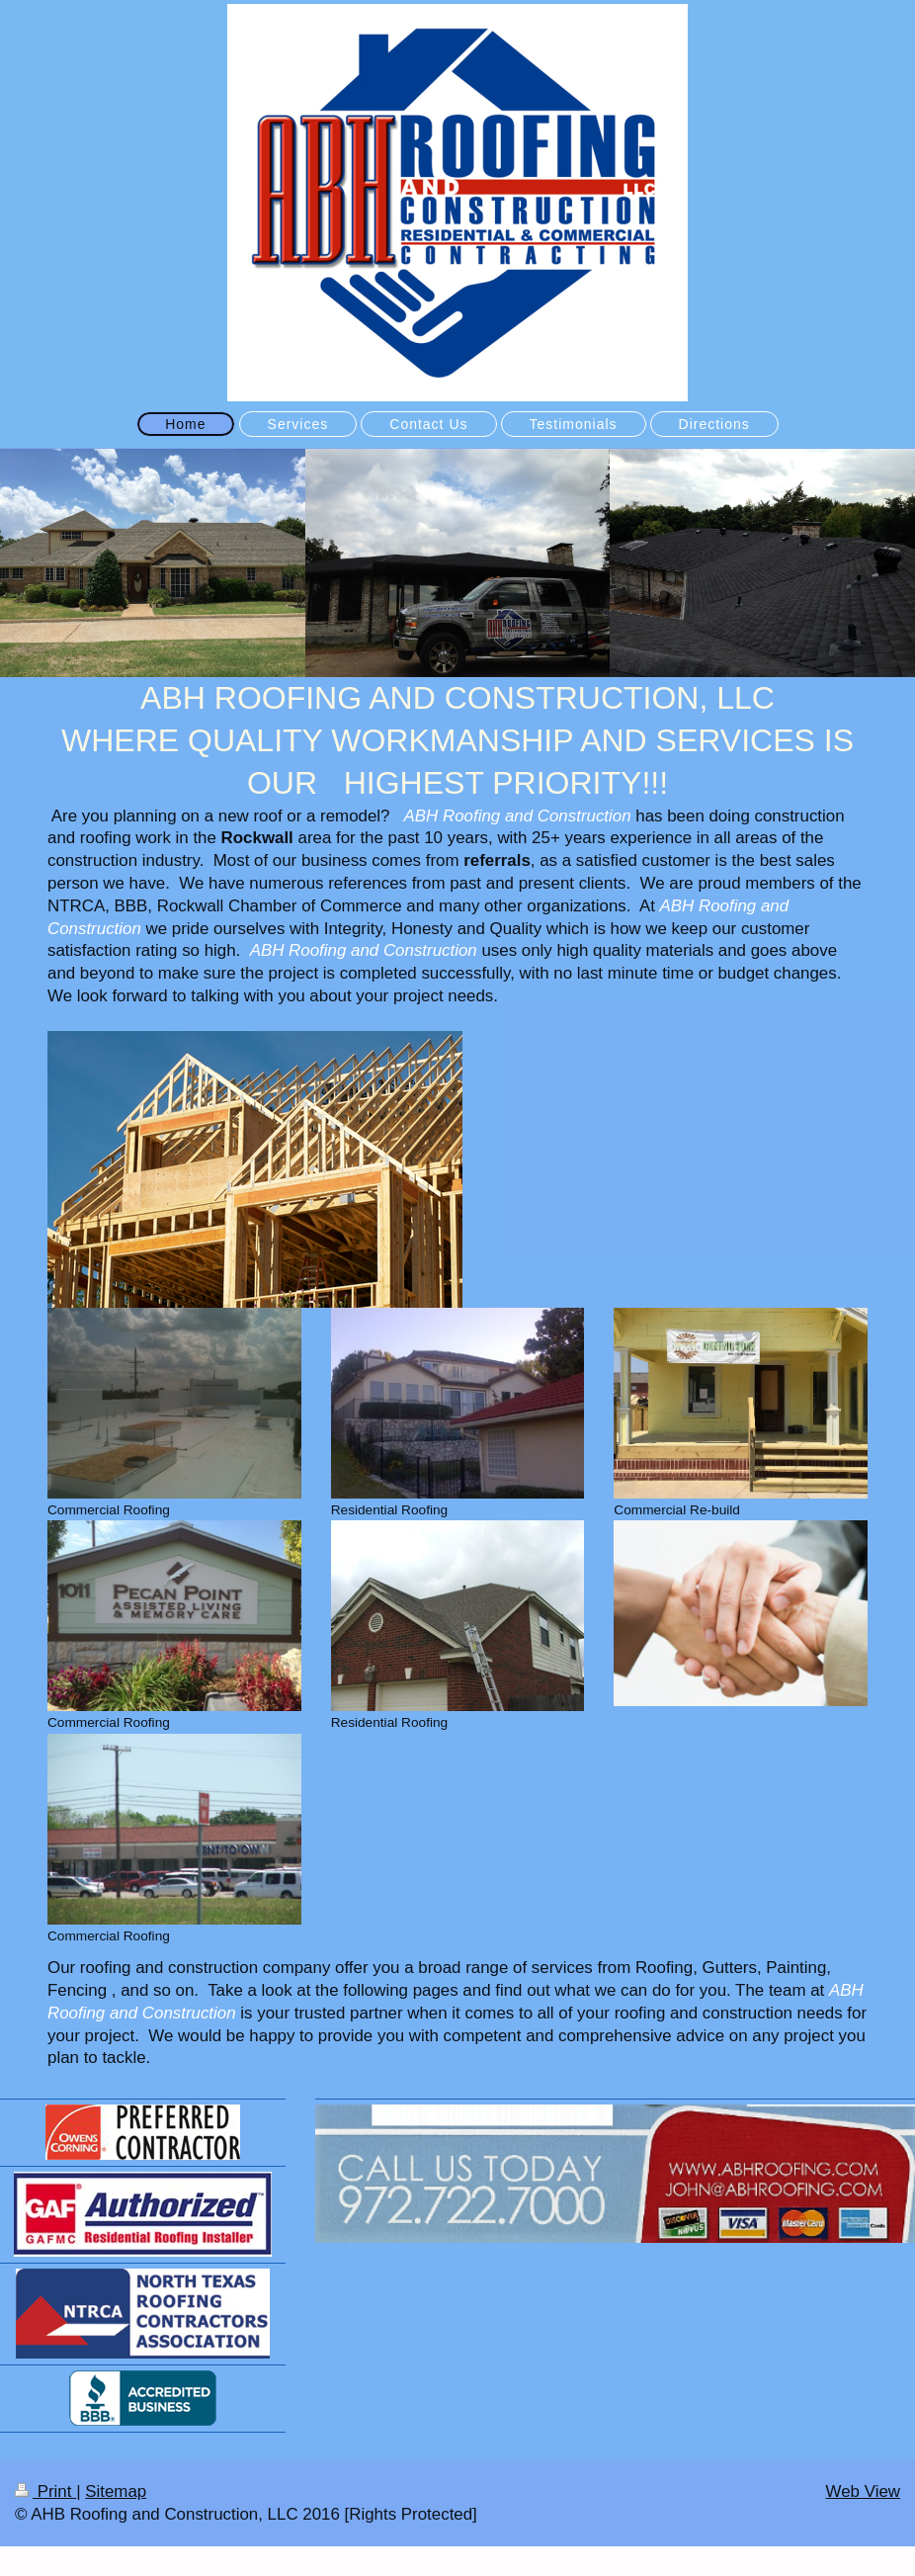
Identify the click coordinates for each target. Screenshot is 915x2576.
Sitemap (115, 2491)
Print (45, 2491)
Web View (863, 2491)
